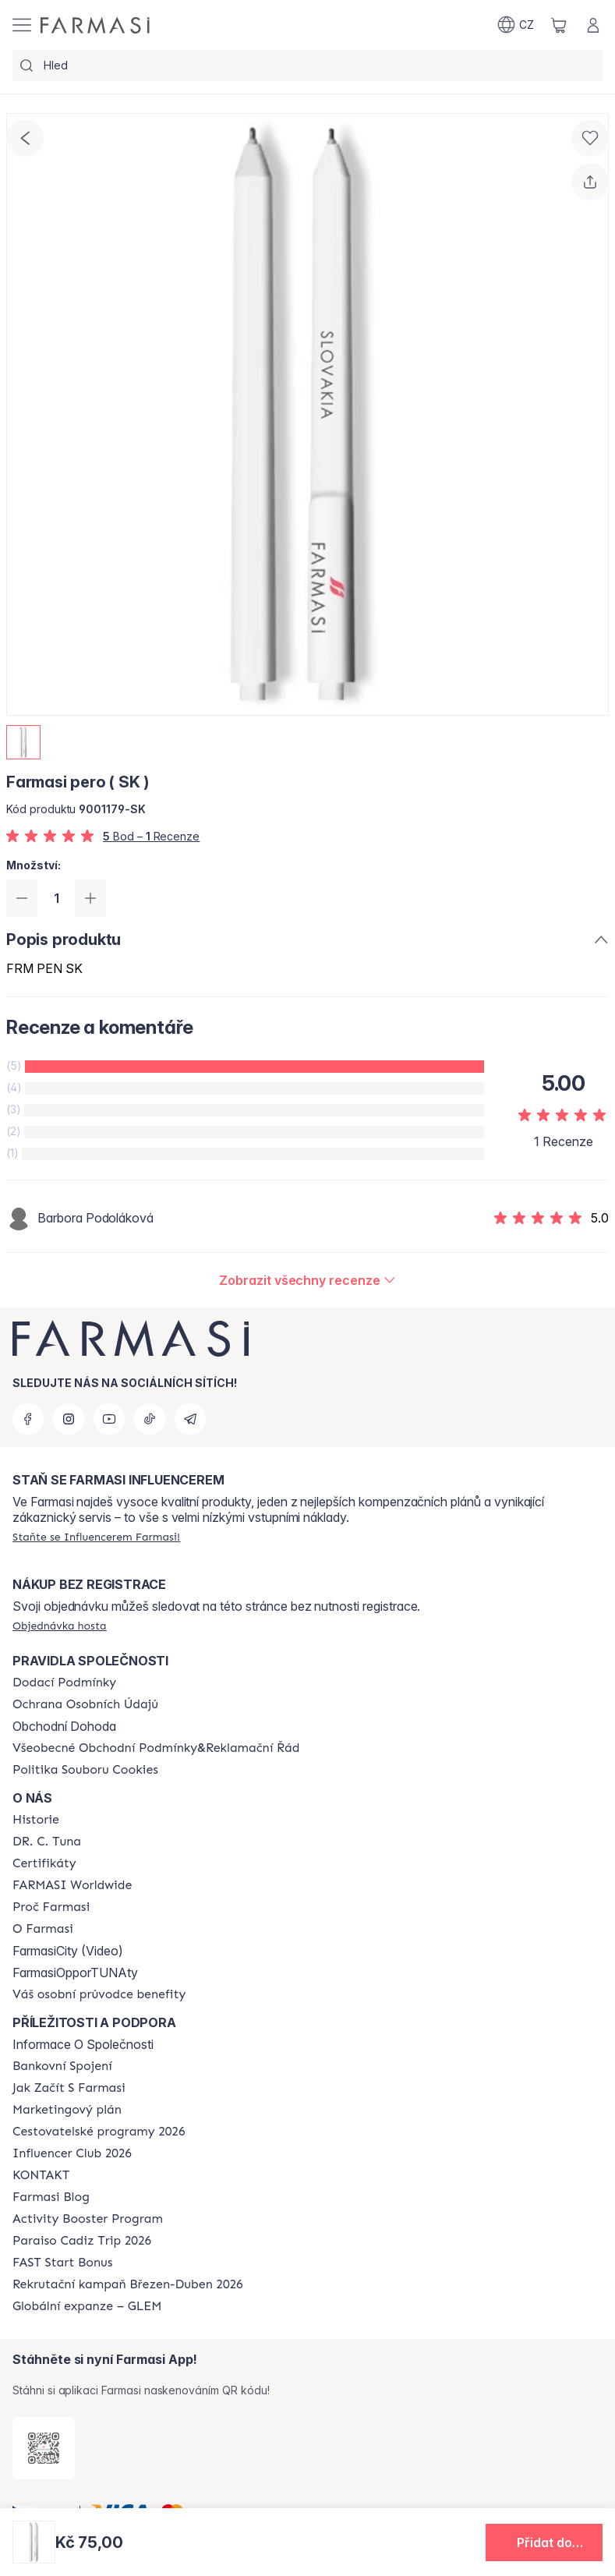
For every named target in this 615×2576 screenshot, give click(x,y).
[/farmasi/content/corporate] (72, 1885)
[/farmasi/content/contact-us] (40, 2175)
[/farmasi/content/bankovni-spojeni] (62, 2066)
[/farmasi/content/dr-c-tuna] (46, 1841)
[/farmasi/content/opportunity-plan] (67, 2110)
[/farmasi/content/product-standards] (44, 1863)
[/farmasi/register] (96, 1536)
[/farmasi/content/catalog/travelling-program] (98, 2131)
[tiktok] (149, 1419)
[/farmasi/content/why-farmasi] (51, 1907)
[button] (544, 2542)
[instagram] (68, 1419)
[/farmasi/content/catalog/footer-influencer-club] (72, 2153)
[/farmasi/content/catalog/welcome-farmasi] (99, 1994)
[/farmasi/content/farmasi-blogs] (51, 2197)
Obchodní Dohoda (64, 1726)
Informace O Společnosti (83, 2044)
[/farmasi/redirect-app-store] (43, 2448)
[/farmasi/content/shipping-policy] (64, 1682)
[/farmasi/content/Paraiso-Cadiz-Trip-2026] (81, 2241)
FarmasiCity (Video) (67, 1951)
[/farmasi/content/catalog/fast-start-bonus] (62, 2262)
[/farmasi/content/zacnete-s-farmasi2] (68, 2088)
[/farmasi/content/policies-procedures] (85, 1704)
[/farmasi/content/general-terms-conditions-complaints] (155, 1748)
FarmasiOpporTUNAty (75, 1972)
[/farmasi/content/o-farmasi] (42, 1929)
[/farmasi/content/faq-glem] (86, 2306)
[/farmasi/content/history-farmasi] (35, 1820)
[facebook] (28, 1419)
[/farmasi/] (95, 25)
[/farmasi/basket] (559, 25)
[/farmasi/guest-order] (59, 1625)
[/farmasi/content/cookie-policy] (85, 1770)
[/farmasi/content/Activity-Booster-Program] (87, 2219)
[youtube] (109, 1419)
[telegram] (190, 1419)
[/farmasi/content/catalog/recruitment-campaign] (127, 2284)
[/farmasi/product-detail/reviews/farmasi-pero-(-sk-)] (307, 1280)
